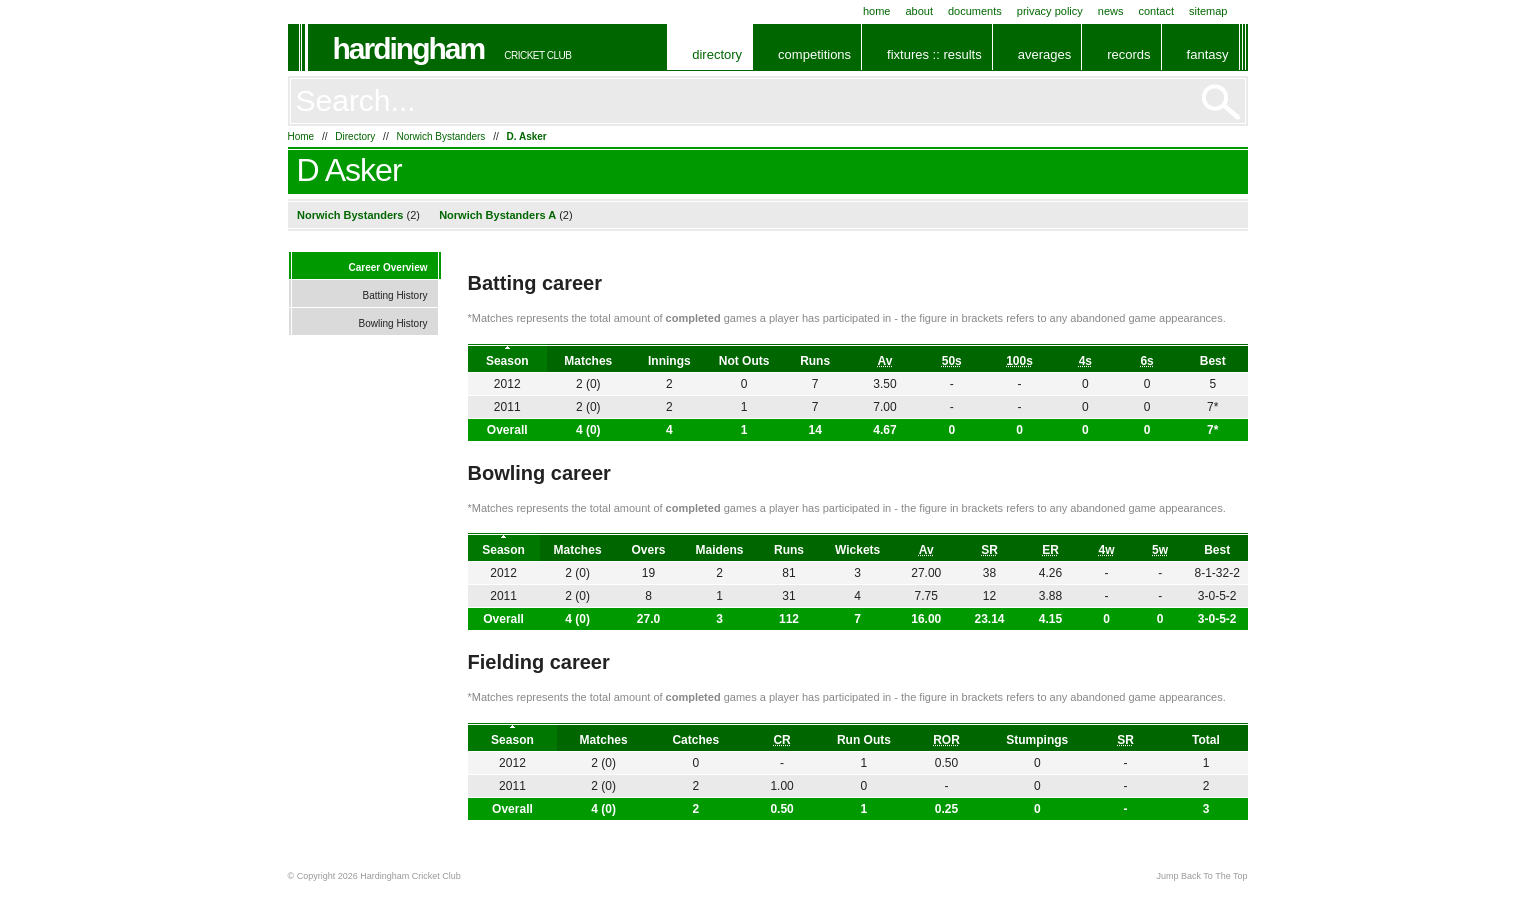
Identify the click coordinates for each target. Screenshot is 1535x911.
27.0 (648, 619)
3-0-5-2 (1217, 619)
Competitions (814, 54)
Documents (975, 11)
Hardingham (409, 48)
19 (648, 573)
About (919, 11)
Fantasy (1208, 54)
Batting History (394, 295)
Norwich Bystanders (440, 136)
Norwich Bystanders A (497, 215)
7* (1212, 430)
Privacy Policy (1050, 11)
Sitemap (1208, 11)
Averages (1044, 54)
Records (1128, 54)
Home (877, 11)
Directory (717, 54)
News (1111, 11)
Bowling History (393, 323)
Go (1221, 102)
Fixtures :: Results (934, 54)
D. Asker (527, 136)
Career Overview (388, 267)
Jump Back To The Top (1201, 876)
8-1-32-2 (1217, 573)
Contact (1156, 11)
